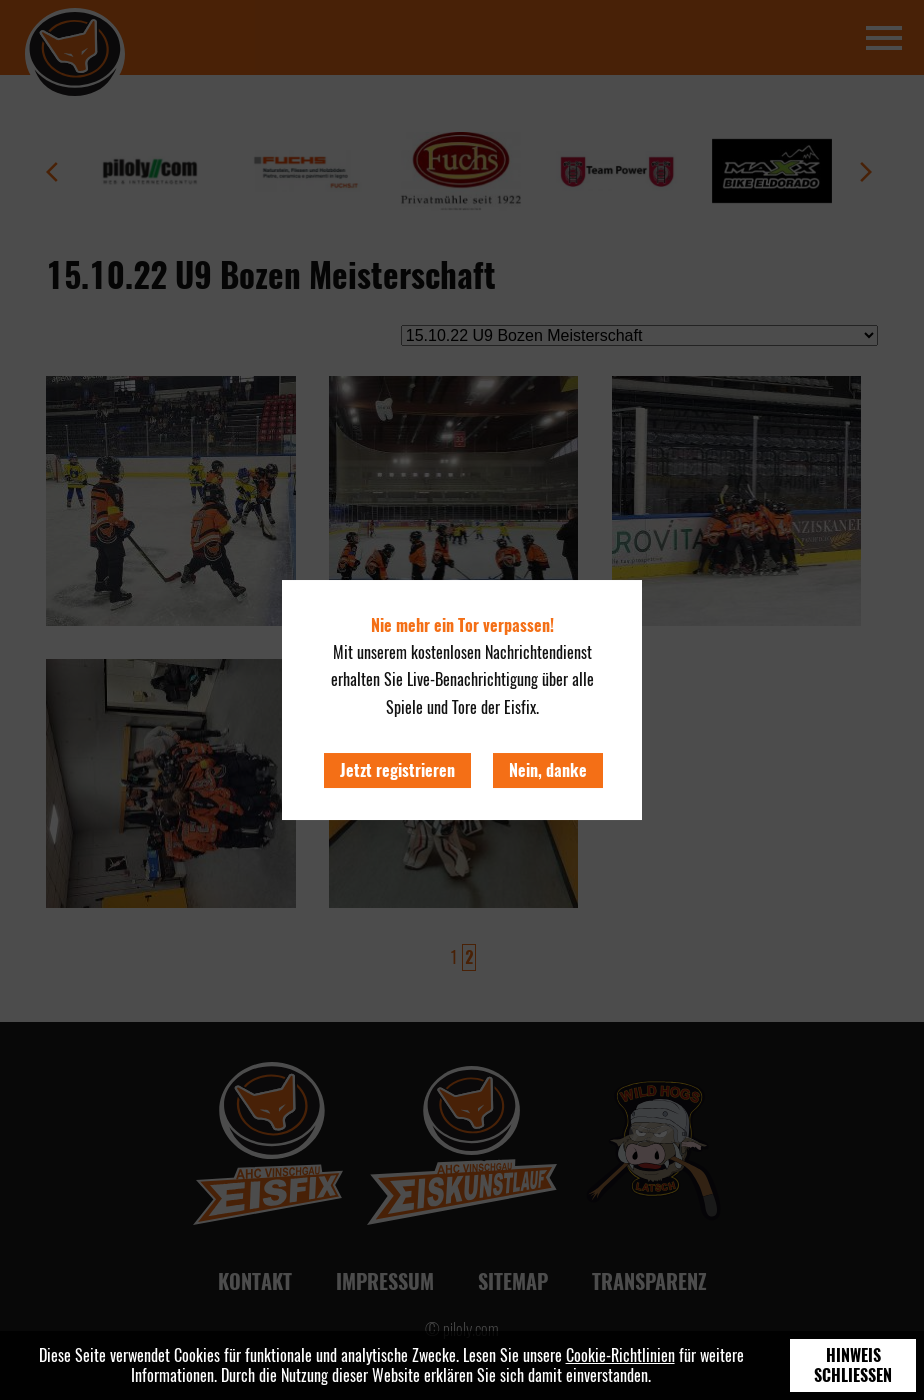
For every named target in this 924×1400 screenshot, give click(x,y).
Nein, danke (548, 770)
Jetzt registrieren (397, 770)
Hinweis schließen (853, 1365)
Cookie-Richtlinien (620, 1355)
